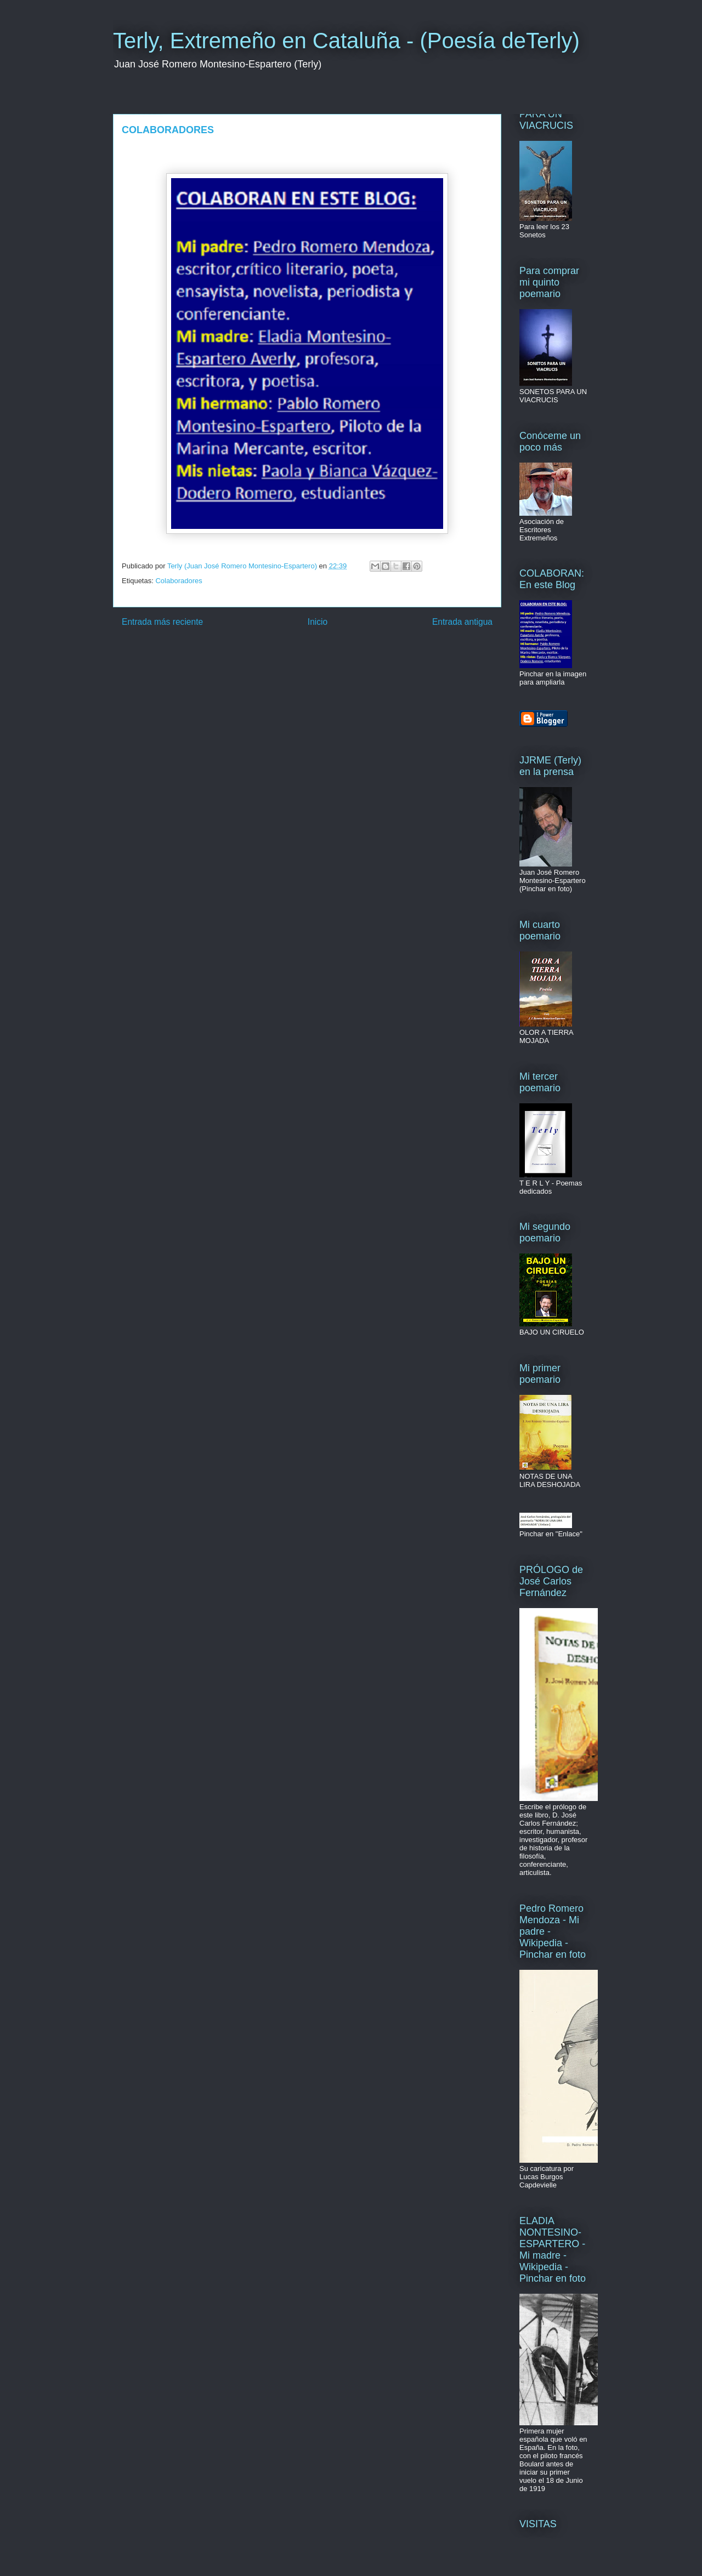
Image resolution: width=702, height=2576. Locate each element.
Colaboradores (178, 581)
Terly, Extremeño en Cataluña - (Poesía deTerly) (346, 41)
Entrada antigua (462, 621)
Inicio (317, 621)
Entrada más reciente (162, 621)
